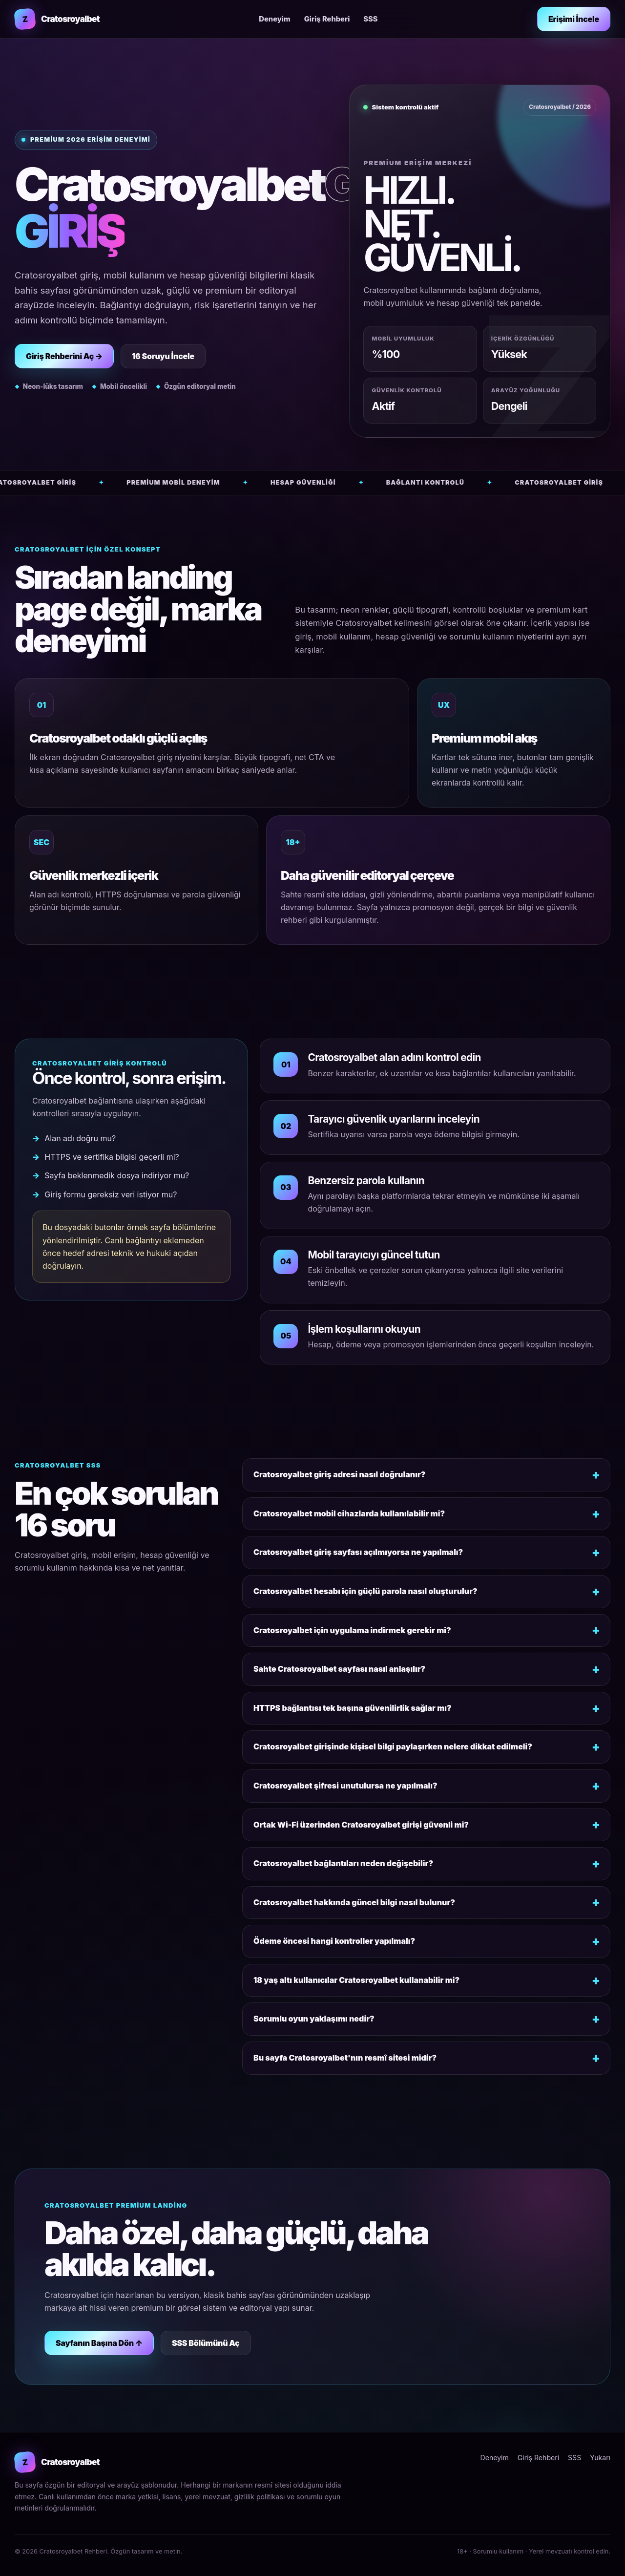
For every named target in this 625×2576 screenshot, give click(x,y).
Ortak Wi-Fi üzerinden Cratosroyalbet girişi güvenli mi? (361, 1825)
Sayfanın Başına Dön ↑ (99, 2343)
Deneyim (274, 19)
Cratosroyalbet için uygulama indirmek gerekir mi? (352, 1630)
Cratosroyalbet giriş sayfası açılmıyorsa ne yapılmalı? (358, 1552)
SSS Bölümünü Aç (206, 2343)
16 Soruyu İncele (163, 356)
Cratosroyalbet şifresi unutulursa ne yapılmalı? (345, 1785)
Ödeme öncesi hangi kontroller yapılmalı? (334, 1941)
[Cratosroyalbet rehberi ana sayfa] (57, 19)
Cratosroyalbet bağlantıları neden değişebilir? (343, 1863)
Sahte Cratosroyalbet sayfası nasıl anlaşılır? (339, 1669)
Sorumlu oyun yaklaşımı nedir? (314, 2018)
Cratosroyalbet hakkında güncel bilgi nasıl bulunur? (354, 1902)
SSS (370, 19)
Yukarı (600, 2457)
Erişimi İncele (573, 19)
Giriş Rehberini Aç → (64, 356)
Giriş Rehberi (327, 19)
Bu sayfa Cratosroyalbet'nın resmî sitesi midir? (345, 2058)
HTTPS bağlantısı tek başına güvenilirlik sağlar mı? (352, 1708)
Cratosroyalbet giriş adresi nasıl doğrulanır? (339, 1474)
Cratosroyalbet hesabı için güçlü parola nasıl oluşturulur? (365, 1591)
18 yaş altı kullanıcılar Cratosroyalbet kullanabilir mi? (356, 1980)
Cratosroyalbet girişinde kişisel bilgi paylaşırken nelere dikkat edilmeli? (392, 1746)
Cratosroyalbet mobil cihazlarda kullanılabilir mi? (349, 1513)
